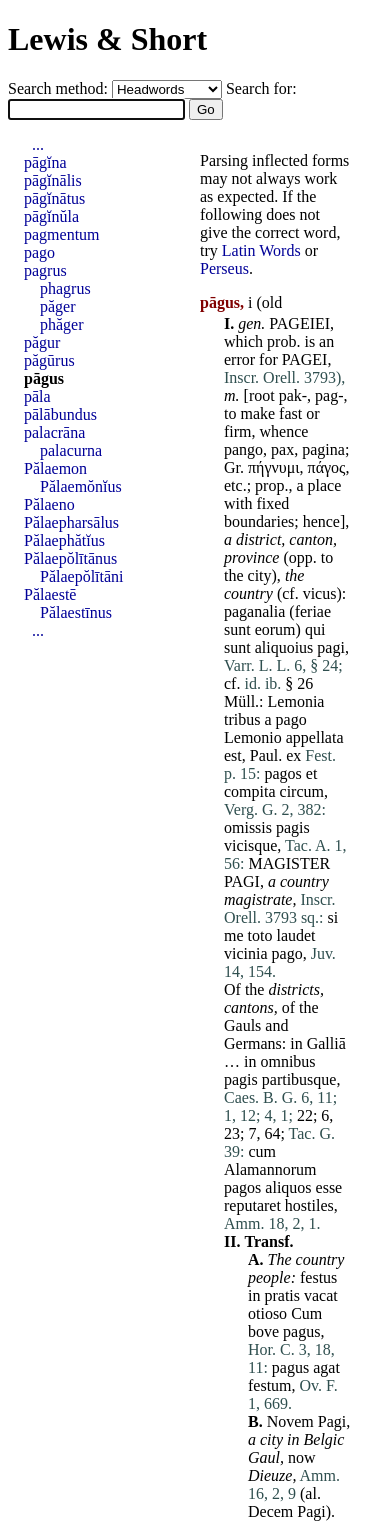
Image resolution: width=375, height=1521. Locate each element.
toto (260, 935)
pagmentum (62, 234)
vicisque (250, 845)
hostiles (309, 1205)
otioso (267, 1313)
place (325, 485)
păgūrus (49, 360)
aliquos (288, 1187)
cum (262, 1151)
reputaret (252, 1205)
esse (329, 1187)
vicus (320, 593)
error (239, 359)
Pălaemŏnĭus (81, 486)
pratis (282, 1295)
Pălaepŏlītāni (82, 576)
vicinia (246, 953)
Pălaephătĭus (64, 540)
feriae (313, 611)
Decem (270, 1511)
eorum (275, 629)
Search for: (261, 88)
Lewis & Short (107, 39)
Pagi (332, 1421)
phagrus (65, 288)
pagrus (45, 270)
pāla (37, 396)
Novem (290, 1421)
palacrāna (54, 432)
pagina (323, 449)
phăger (62, 324)
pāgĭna (45, 162)
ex (293, 755)
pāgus (44, 378)
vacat (321, 1295)
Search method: (60, 88)
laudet (295, 935)
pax (282, 449)
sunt (237, 629)
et (312, 773)
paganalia (254, 611)
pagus (301, 1331)
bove (263, 1331)
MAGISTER (289, 863)
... (38, 144)
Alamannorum (270, 1169)
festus (318, 1277)
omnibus (287, 1061)
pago (291, 719)
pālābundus (60, 414)
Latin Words (261, 250)
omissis (248, 827)
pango (243, 449)
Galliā (326, 1043)
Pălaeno (49, 504)
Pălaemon (55, 468)
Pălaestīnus (76, 612)
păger (58, 306)
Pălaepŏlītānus (70, 558)
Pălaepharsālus (71, 522)
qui (315, 629)
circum (302, 791)
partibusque (299, 1079)
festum (270, 1385)
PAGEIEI (299, 323)
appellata (315, 737)
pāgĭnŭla (51, 216)
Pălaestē (50, 594)
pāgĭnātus (54, 198)
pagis (293, 827)
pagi (331, 647)
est (233, 755)
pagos (282, 773)
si (333, 917)
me (234, 935)
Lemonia (296, 701)
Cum (306, 1313)
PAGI (242, 881)
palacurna (71, 450)
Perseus (224, 268)
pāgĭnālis (53, 180)
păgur (42, 342)
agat (326, 1367)
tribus (242, 719)
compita (250, 791)
